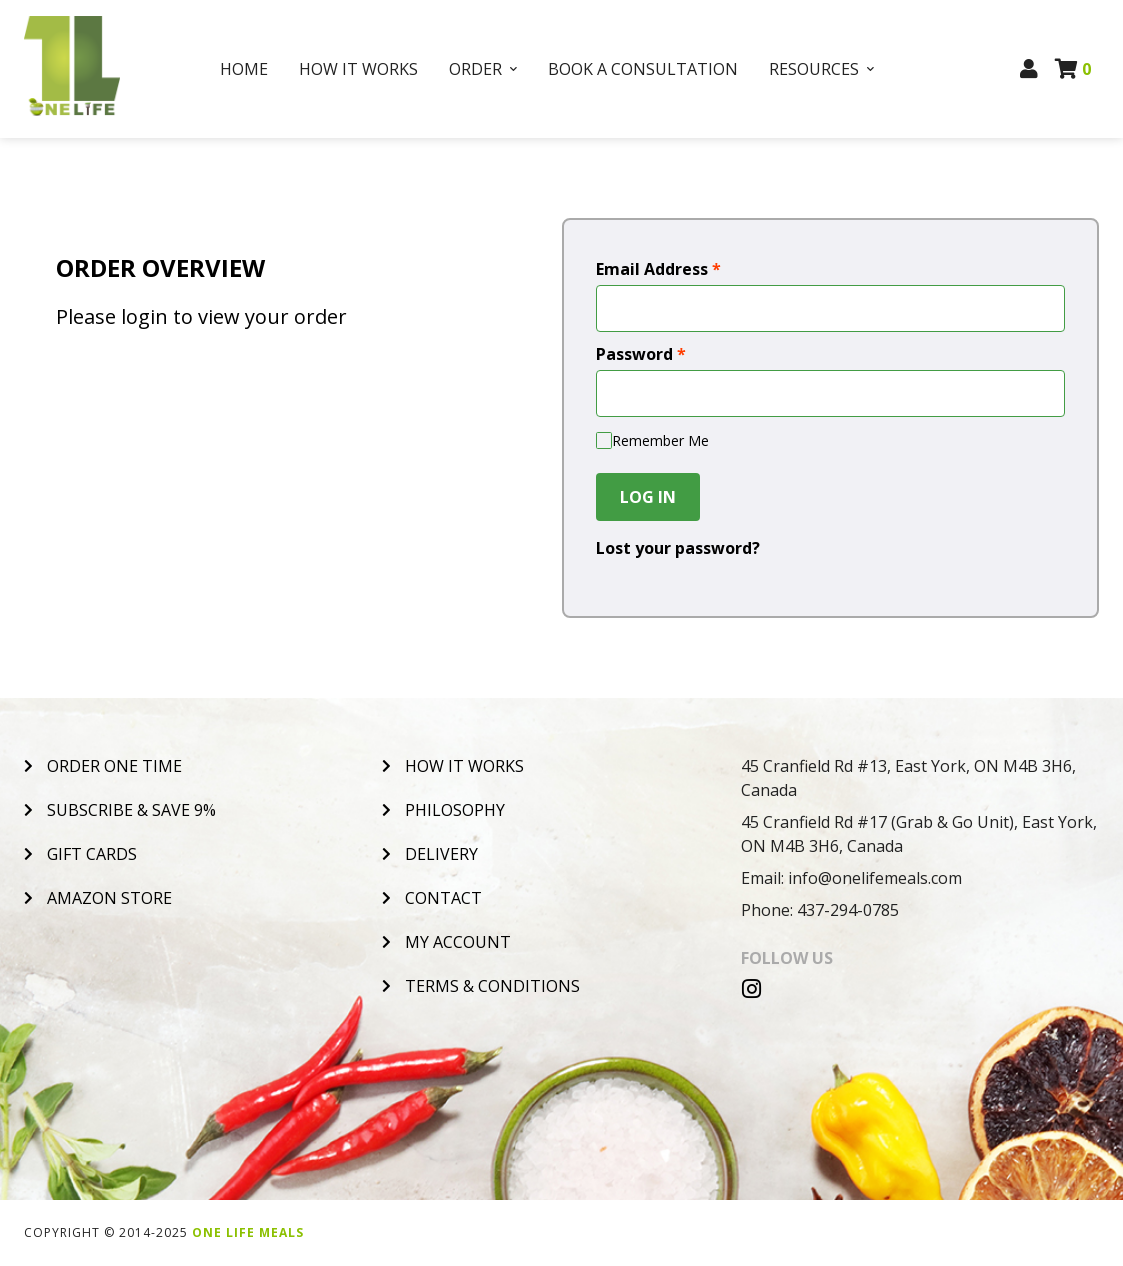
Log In (648, 497)
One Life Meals (248, 1232)
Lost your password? (678, 548)
